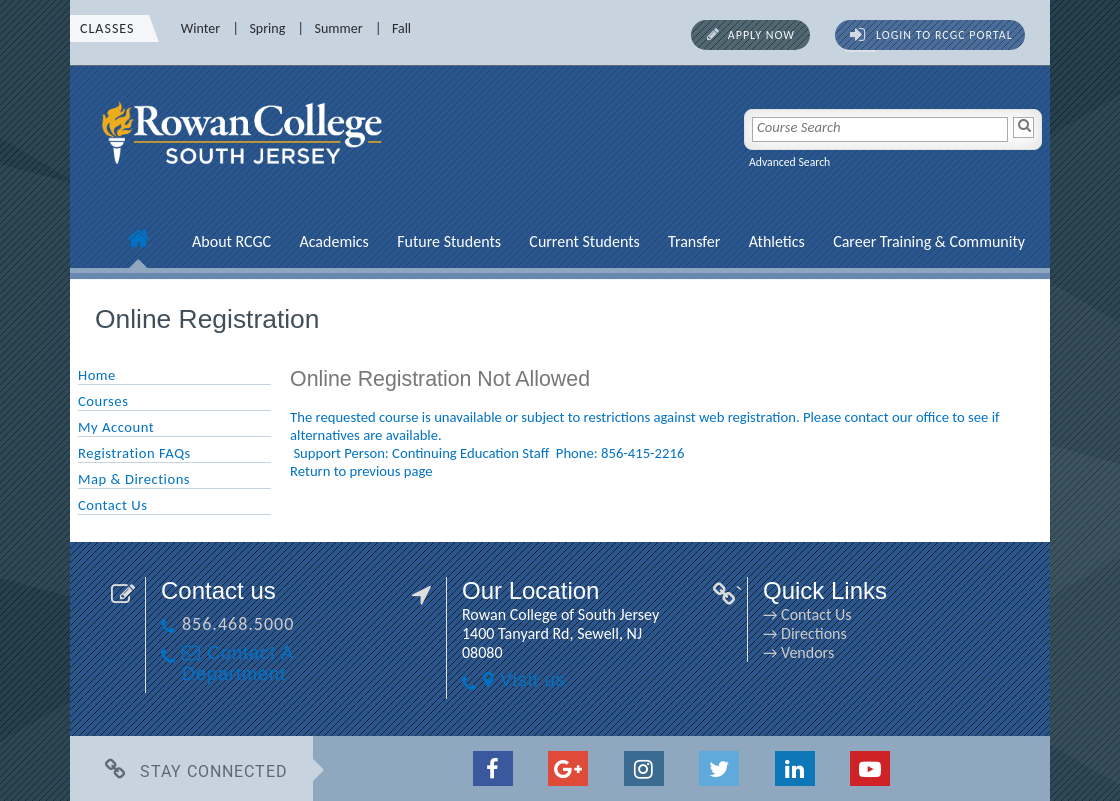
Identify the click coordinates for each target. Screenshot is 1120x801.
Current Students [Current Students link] (584, 241)
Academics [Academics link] (333, 241)
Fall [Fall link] (401, 28)
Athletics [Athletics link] (777, 241)
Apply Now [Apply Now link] (761, 35)
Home (97, 375)
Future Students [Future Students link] (449, 241)
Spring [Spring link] (267, 28)
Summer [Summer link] (339, 28)
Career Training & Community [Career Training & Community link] (929, 241)
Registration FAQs (134, 453)
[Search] (1023, 127)
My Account (116, 427)
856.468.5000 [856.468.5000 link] (238, 624)
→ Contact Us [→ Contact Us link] (807, 614)
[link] (245, 175)
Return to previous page (361, 471)
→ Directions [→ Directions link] (805, 633)
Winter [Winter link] (200, 28)
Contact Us (112, 505)
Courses (103, 401)
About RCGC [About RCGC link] (231, 241)
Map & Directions (134, 479)
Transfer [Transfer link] (694, 241)
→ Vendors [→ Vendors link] (798, 652)
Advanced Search (789, 162)
